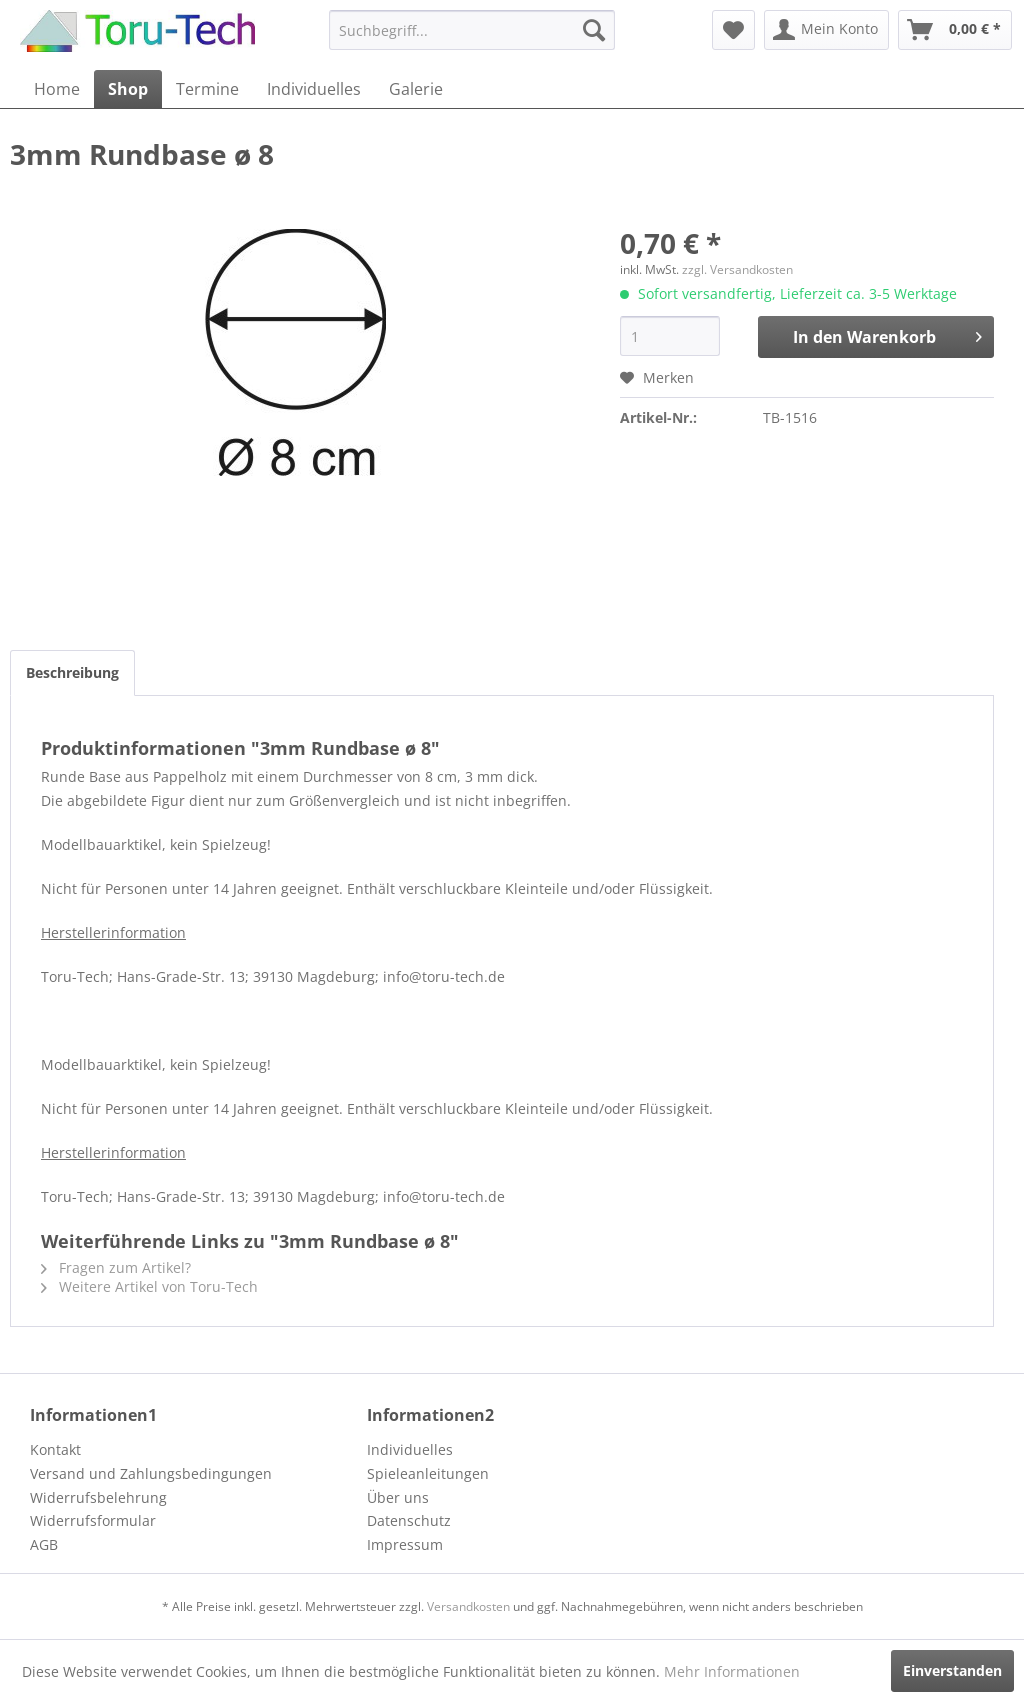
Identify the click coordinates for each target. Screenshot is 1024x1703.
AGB (44, 1544)
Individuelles (410, 1449)
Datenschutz (409, 1520)
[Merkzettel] (733, 30)
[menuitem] (472, 30)
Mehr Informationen (732, 1671)
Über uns (398, 1497)
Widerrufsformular (93, 1520)
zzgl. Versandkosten (737, 269)
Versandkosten (468, 1606)
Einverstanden (952, 1670)
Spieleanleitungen (428, 1473)
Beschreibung (72, 672)
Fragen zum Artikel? (116, 1267)
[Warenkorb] (955, 30)
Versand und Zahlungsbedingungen (151, 1473)
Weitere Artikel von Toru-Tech (149, 1286)
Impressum (405, 1544)
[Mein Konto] (826, 30)
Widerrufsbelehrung (98, 1497)
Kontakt (55, 1449)
